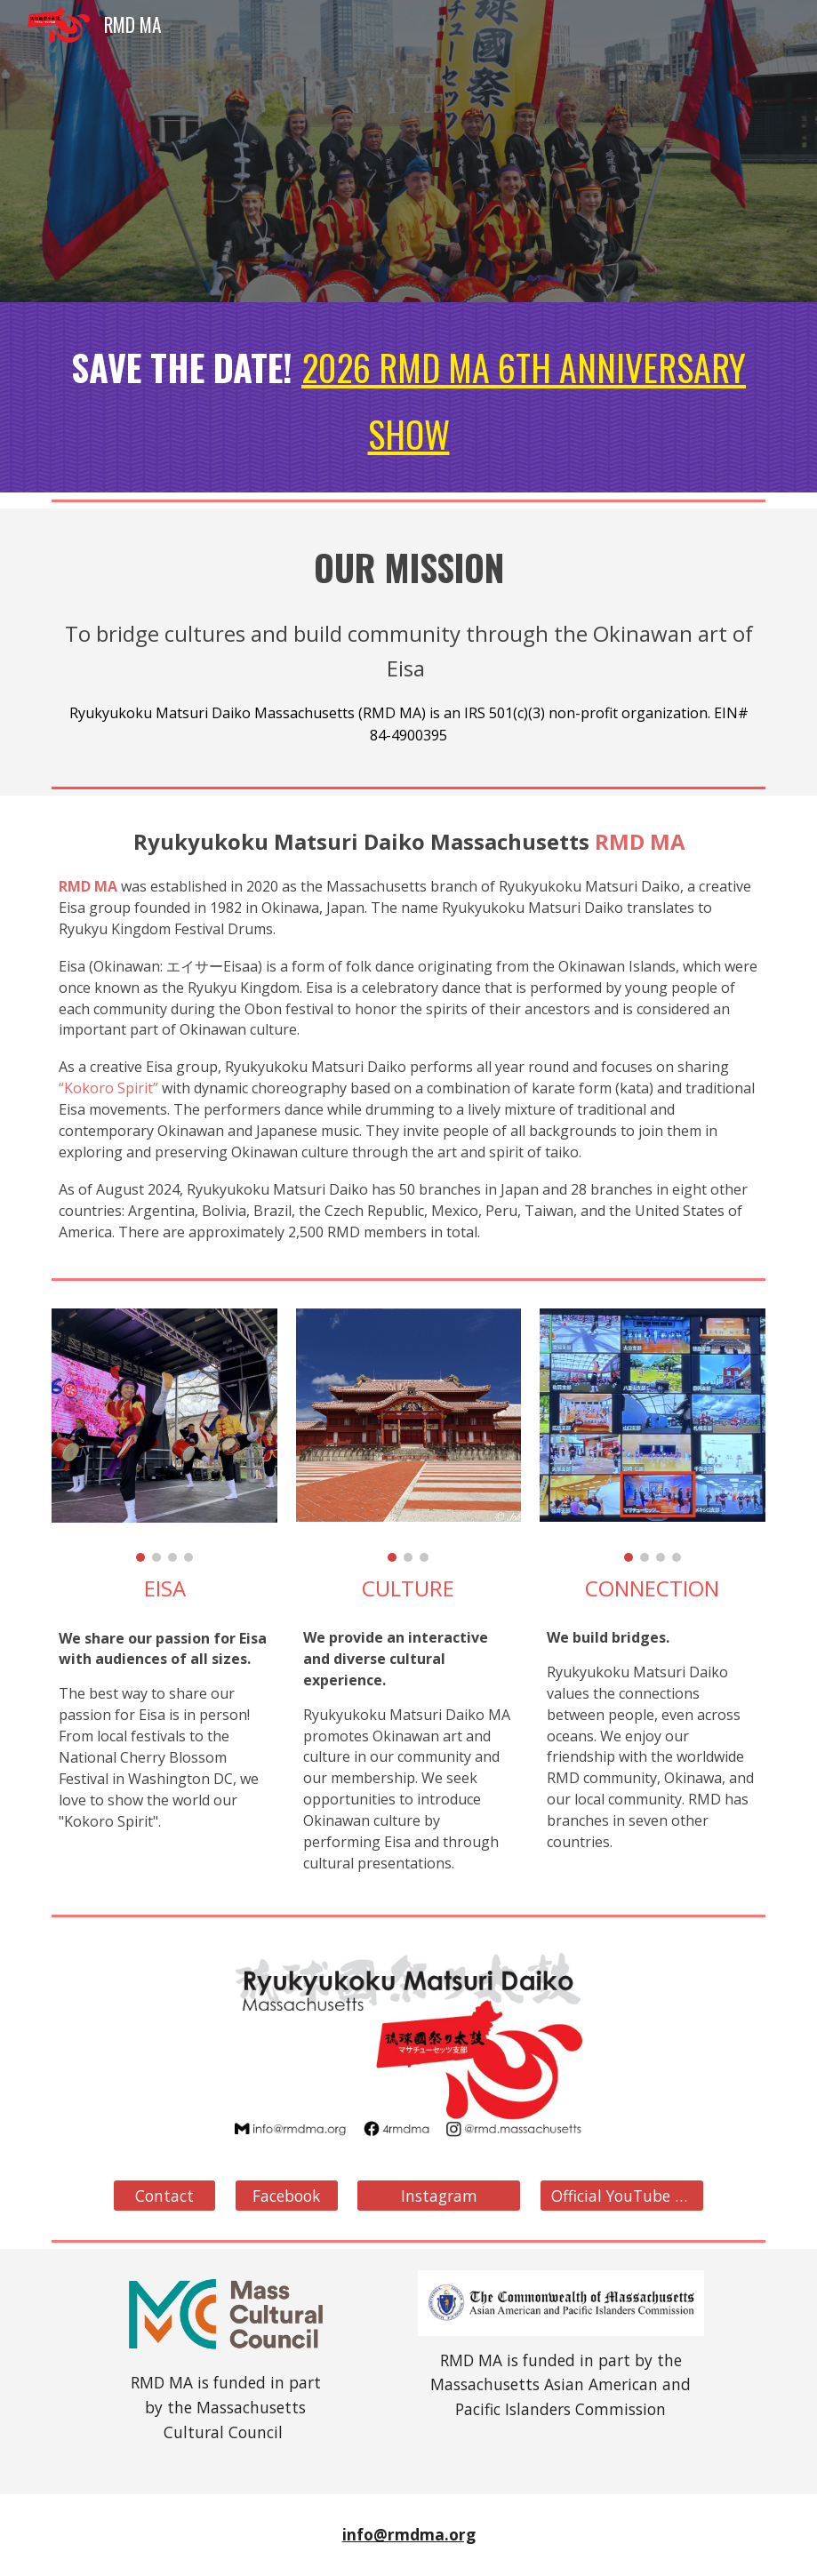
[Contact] (165, 2196)
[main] (408, 397)
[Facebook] (287, 2196)
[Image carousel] (164, 1435)
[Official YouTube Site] (622, 2196)
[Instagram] (438, 2196)
